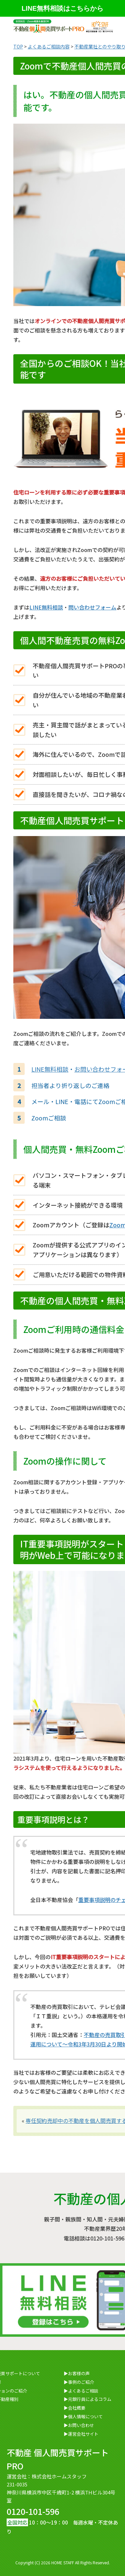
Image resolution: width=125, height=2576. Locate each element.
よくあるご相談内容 (49, 46)
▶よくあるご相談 (81, 2391)
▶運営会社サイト (81, 2434)
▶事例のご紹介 (79, 2382)
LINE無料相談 (46, 607)
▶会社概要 (74, 2408)
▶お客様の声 (77, 2373)
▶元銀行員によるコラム (87, 2399)
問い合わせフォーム (92, 607)
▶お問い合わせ (79, 2425)
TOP (18, 46)
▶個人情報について (83, 2416)
